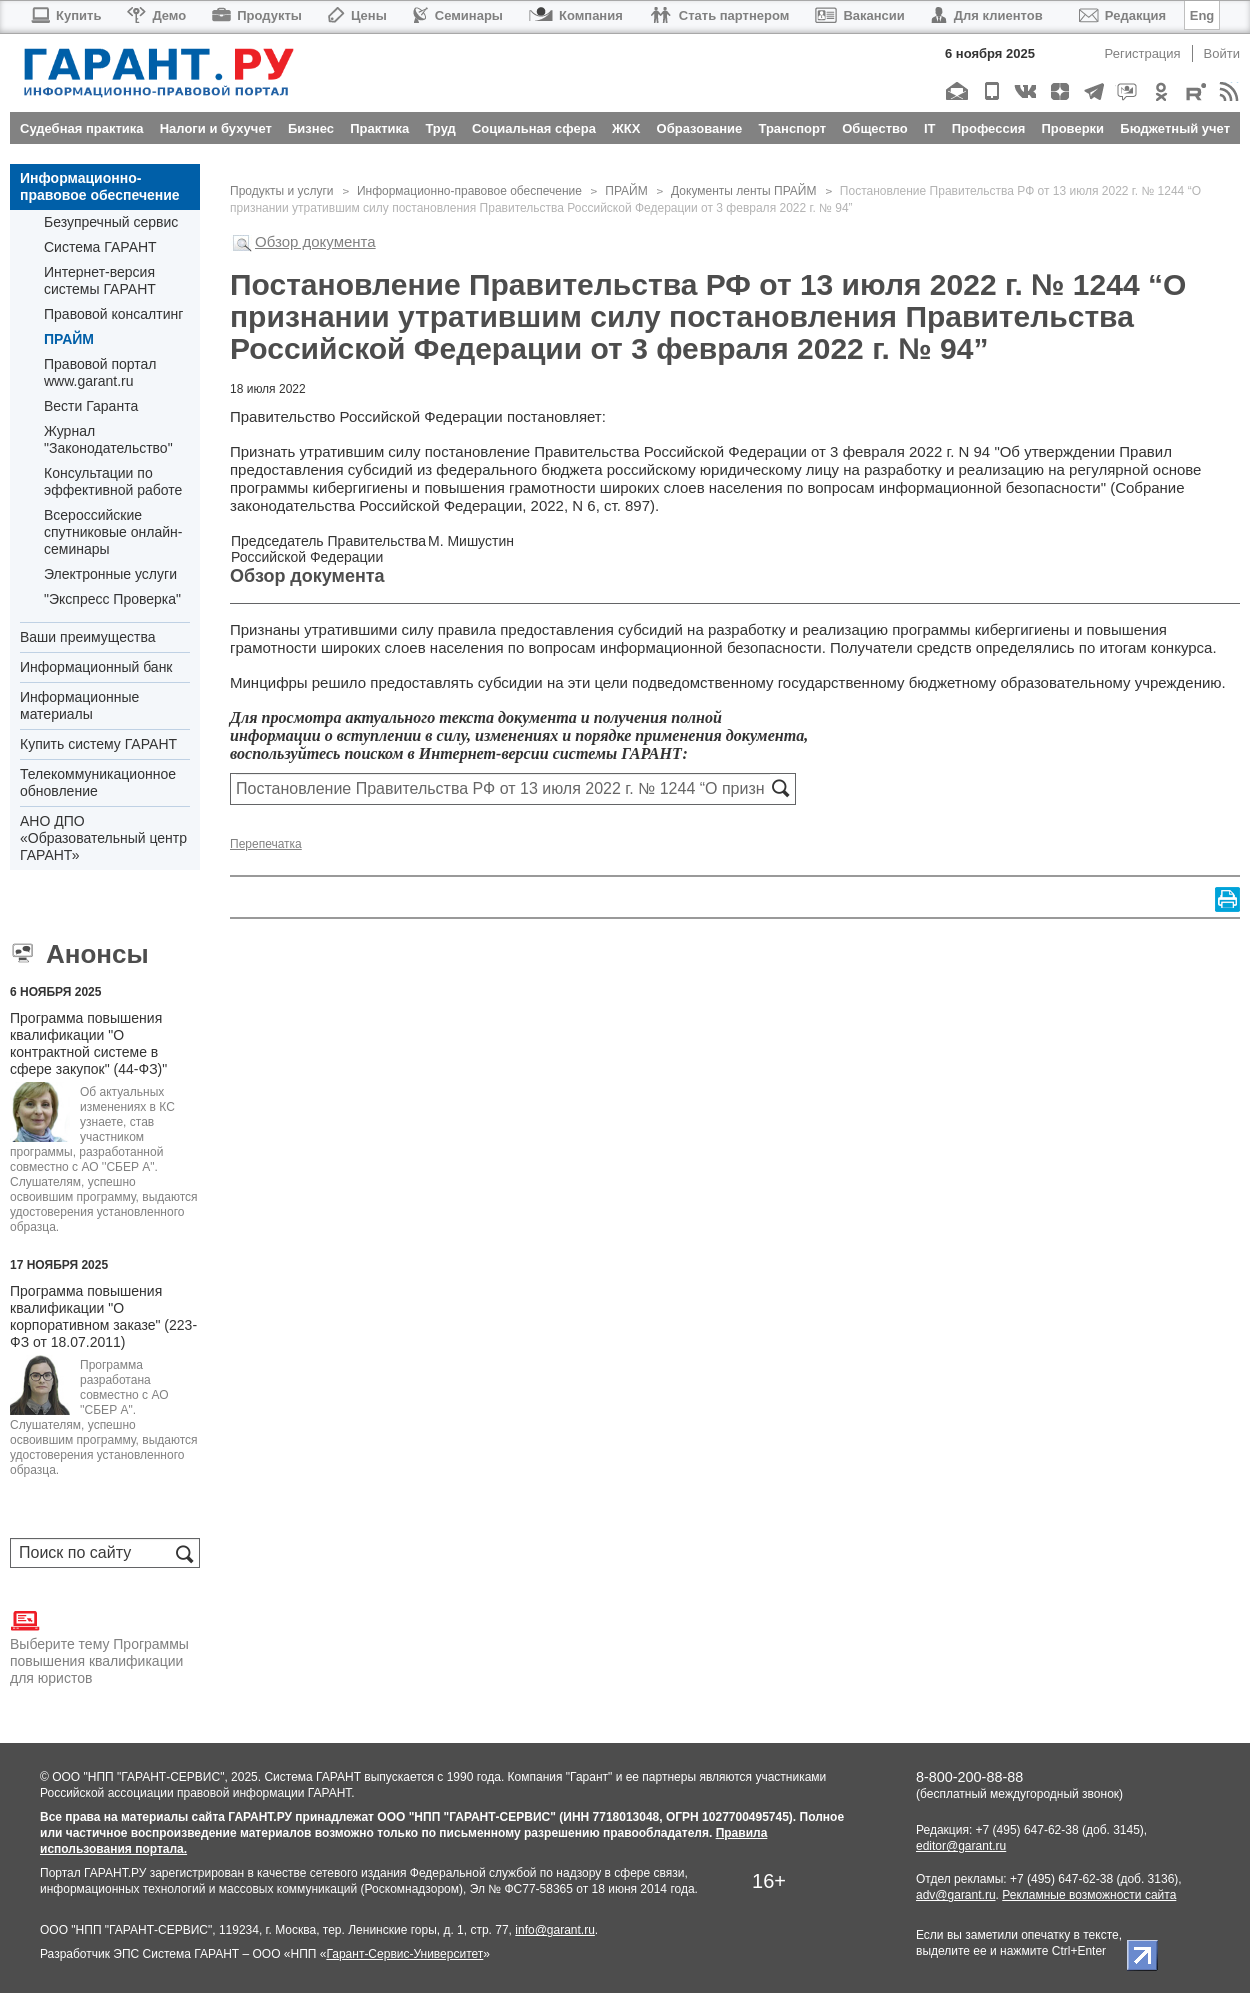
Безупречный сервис (111, 222)
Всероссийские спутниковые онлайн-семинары (113, 532)
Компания (576, 15)
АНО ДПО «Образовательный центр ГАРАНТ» (103, 838)
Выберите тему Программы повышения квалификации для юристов (99, 1646)
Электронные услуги (110, 574)
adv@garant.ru (956, 1895)
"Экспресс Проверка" (112, 599)
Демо (156, 15)
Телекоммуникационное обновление (98, 782)
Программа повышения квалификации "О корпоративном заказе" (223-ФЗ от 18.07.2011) (103, 1316)
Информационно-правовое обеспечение (100, 186)
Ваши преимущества (87, 637)
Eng (1202, 15)
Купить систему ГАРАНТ (98, 744)
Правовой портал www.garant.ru (100, 372)
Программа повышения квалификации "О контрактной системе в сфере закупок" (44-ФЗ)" (88, 1043)
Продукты (257, 15)
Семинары (458, 15)
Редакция (1122, 15)
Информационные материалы (79, 705)
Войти (1222, 53)
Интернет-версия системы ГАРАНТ (100, 280)
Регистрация (1143, 53)
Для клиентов (987, 15)
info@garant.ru (555, 1930)
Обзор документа (315, 241)
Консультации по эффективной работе (113, 481)
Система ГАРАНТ (100, 247)
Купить (65, 15)
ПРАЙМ (69, 339)
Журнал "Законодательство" (108, 439)
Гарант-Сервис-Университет (404, 1954)
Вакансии (859, 15)
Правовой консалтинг (113, 314)
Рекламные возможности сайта (1089, 1895)
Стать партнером (719, 15)
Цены (357, 15)
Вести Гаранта (91, 406)
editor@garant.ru (961, 1846)
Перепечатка (266, 844)
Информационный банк (96, 667)
